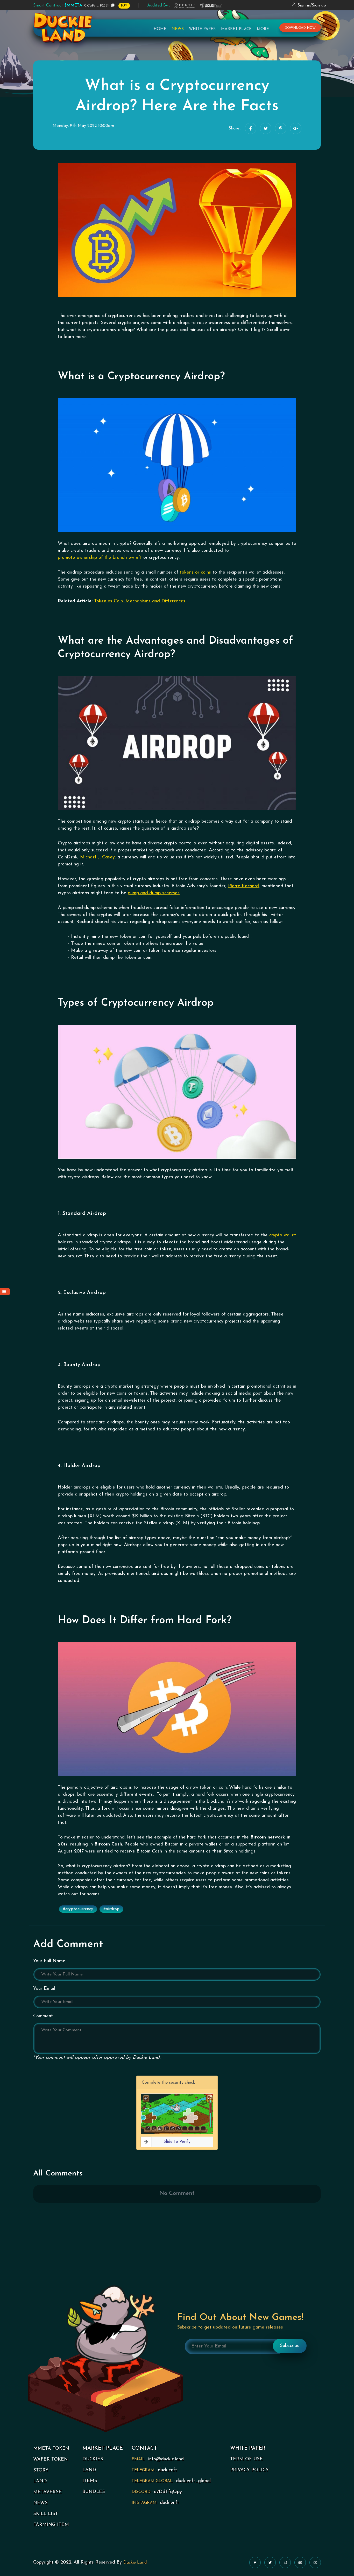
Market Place (236, 33)
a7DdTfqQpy (168, 2491)
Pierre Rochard (243, 886)
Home (160, 33)
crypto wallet (282, 1235)
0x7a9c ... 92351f (71, 5)
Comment (43, 2016)
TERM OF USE (246, 2459)
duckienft (167, 2470)
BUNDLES (93, 2491)
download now (300, 31)
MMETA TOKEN (51, 2448)
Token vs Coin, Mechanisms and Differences (139, 601)
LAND (40, 2481)
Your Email (44, 1988)
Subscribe (290, 2345)
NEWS (40, 2503)
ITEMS (89, 2480)
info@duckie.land (166, 2459)
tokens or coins (195, 572)
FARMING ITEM (51, 2524)
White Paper (202, 33)
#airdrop (111, 1909)
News (178, 33)
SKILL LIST (45, 2513)
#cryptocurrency (78, 1909)
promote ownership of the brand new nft (100, 557)
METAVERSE (47, 2492)
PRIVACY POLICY (249, 2470)
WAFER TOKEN (50, 2459)
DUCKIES (92, 2459)
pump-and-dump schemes (154, 893)
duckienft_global (193, 2480)
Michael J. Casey (97, 857)
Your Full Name (49, 1961)
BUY (124, 5)
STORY (40, 2470)
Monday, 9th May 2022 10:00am (83, 126)
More (263, 33)
